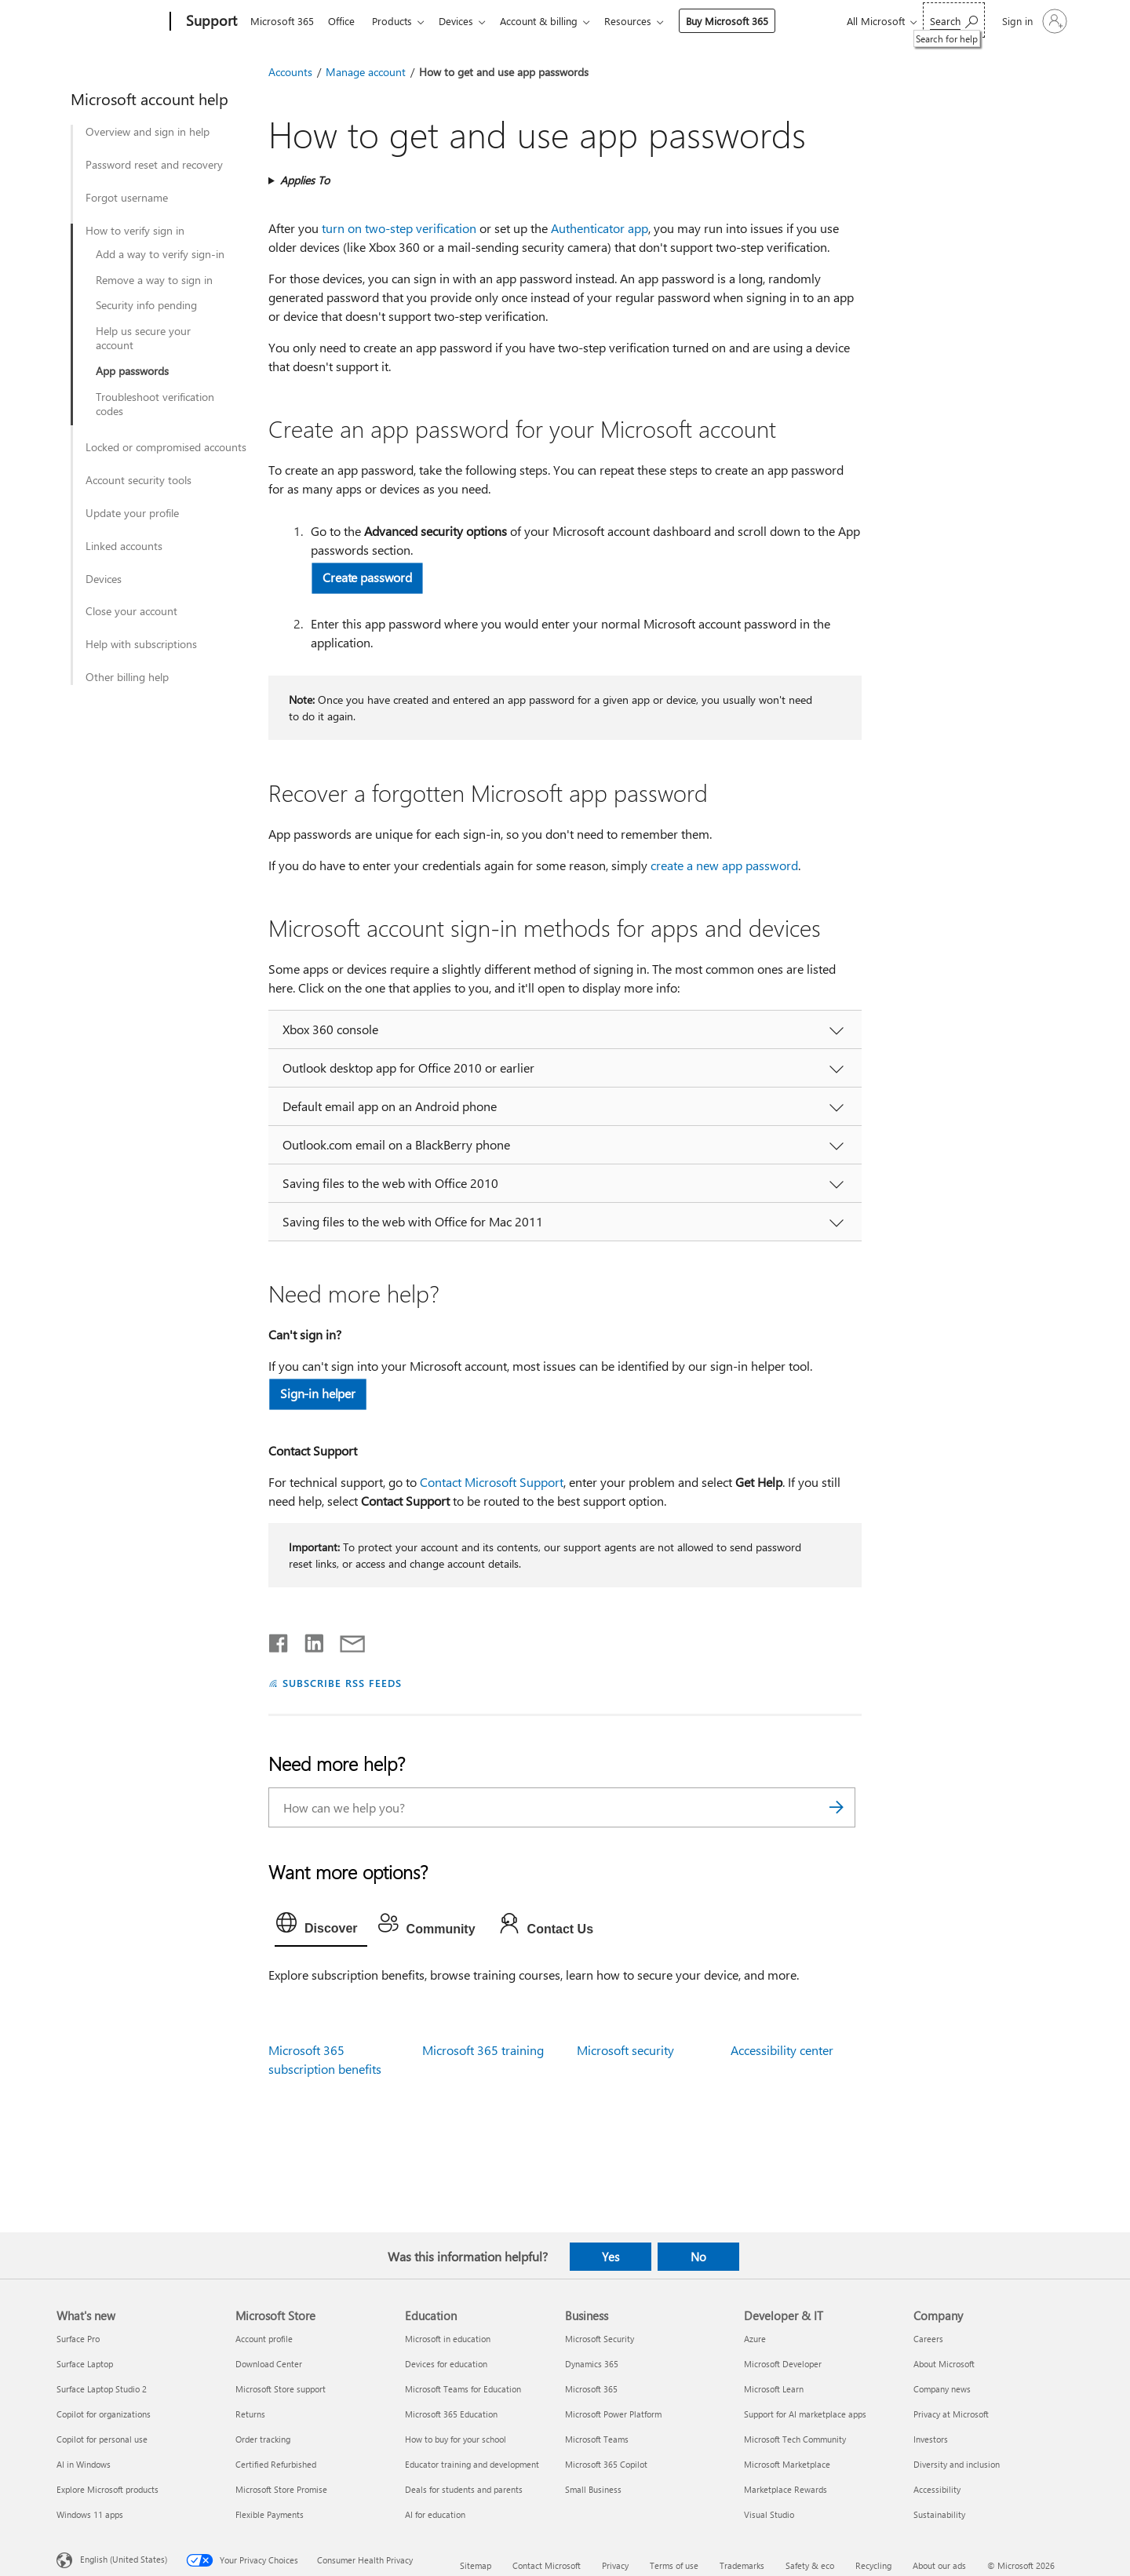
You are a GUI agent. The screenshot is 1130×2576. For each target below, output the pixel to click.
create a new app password (724, 865)
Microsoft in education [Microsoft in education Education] (447, 2339)
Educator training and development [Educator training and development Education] (472, 2464)
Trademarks (742, 2565)
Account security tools (138, 480)
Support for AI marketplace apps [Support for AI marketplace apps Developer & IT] (805, 2414)
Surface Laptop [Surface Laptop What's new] (84, 2364)
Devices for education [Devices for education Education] (446, 2364)
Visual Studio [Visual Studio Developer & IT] (769, 2514)
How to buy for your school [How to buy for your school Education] (455, 2439)
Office (344, 20)
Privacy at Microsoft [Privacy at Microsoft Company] (951, 2414)
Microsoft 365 (282, 20)
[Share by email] (345, 1639)
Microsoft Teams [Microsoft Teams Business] (597, 2439)
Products (398, 20)
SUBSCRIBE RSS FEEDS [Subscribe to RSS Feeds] (342, 1682)
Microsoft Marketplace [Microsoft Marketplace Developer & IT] (787, 2464)
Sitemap (475, 2565)
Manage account (366, 71)
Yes (610, 2256)
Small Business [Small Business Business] (593, 2489)
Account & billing (551, 20)
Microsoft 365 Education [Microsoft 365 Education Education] (451, 2414)
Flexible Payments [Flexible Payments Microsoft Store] (269, 2514)
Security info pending (146, 305)
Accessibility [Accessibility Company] (936, 2489)
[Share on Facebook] (279, 1639)
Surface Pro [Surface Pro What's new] (78, 2339)
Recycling (873, 2565)
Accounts (290, 71)
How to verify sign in (135, 231)
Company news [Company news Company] (942, 2389)
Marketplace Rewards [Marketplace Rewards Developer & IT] (785, 2489)
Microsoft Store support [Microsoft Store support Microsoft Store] (280, 2389)
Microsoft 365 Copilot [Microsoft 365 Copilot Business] (606, 2464)
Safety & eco (810, 2565)
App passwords (132, 371)
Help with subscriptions (141, 644)
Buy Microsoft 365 (743, 20)
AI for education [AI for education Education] (435, 2514)
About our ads (939, 2565)
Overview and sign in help (148, 132)
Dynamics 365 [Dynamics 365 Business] (591, 2364)
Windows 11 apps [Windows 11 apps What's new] (89, 2514)
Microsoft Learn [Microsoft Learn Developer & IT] (774, 2389)
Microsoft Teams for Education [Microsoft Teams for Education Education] (463, 2389)
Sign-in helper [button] (317, 1393)
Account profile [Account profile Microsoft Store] (264, 2339)
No (698, 2256)
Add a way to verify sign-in (160, 254)
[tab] (321, 1926)
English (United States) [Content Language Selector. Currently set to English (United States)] (123, 2559)
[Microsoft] (110, 22)
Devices (465, 20)
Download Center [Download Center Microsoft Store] (268, 2364)
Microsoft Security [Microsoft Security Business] (599, 2339)
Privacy (615, 2565)
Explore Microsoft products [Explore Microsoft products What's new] (107, 2489)
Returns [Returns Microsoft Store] (250, 2414)
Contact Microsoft (546, 2565)
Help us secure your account (143, 338)
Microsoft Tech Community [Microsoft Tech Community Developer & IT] (795, 2439)
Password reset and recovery (154, 165)
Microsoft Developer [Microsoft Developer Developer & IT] (783, 2364)
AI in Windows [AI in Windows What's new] (83, 2464)
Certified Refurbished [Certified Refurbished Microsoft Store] (275, 2464)
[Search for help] (954, 20)
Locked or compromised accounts (166, 447)
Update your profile (132, 513)
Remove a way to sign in (154, 280)
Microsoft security (625, 2050)
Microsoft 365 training (483, 2050)
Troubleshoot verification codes (155, 404)
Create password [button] (367, 577)
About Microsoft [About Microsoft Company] (944, 2364)
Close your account (131, 611)
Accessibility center (782, 2050)
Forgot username (127, 198)
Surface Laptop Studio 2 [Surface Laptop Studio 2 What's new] (101, 2389)
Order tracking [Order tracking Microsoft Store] (262, 2439)
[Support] (210, 22)
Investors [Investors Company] (930, 2439)
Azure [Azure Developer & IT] (755, 2339)
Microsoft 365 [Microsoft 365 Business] (591, 2389)
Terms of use (674, 2565)
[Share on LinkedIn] (308, 1639)
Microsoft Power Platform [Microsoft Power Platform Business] (613, 2414)
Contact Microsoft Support (491, 1482)
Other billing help (127, 677)
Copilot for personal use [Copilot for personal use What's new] (102, 2439)
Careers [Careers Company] (928, 2339)
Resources (643, 20)
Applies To (305, 180)
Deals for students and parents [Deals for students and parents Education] (464, 2489)
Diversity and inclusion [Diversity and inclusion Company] (956, 2464)
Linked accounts (124, 546)
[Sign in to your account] (1033, 21)
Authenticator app (599, 228)
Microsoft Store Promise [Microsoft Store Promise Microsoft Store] (281, 2489)
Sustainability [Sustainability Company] (939, 2514)
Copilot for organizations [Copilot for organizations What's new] (103, 2414)
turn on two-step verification (399, 228)
